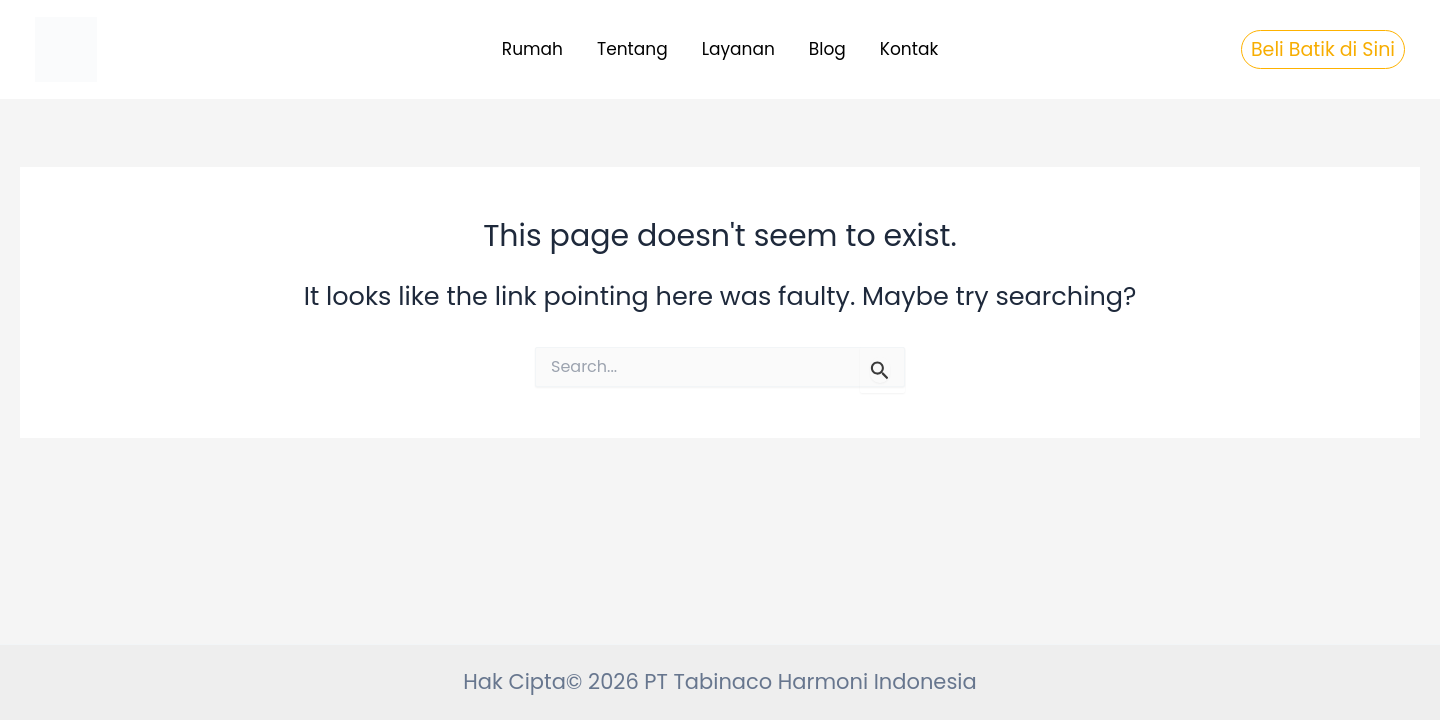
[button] (1323, 49)
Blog (827, 49)
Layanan (738, 49)
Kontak (909, 49)
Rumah (532, 49)
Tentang (632, 49)
